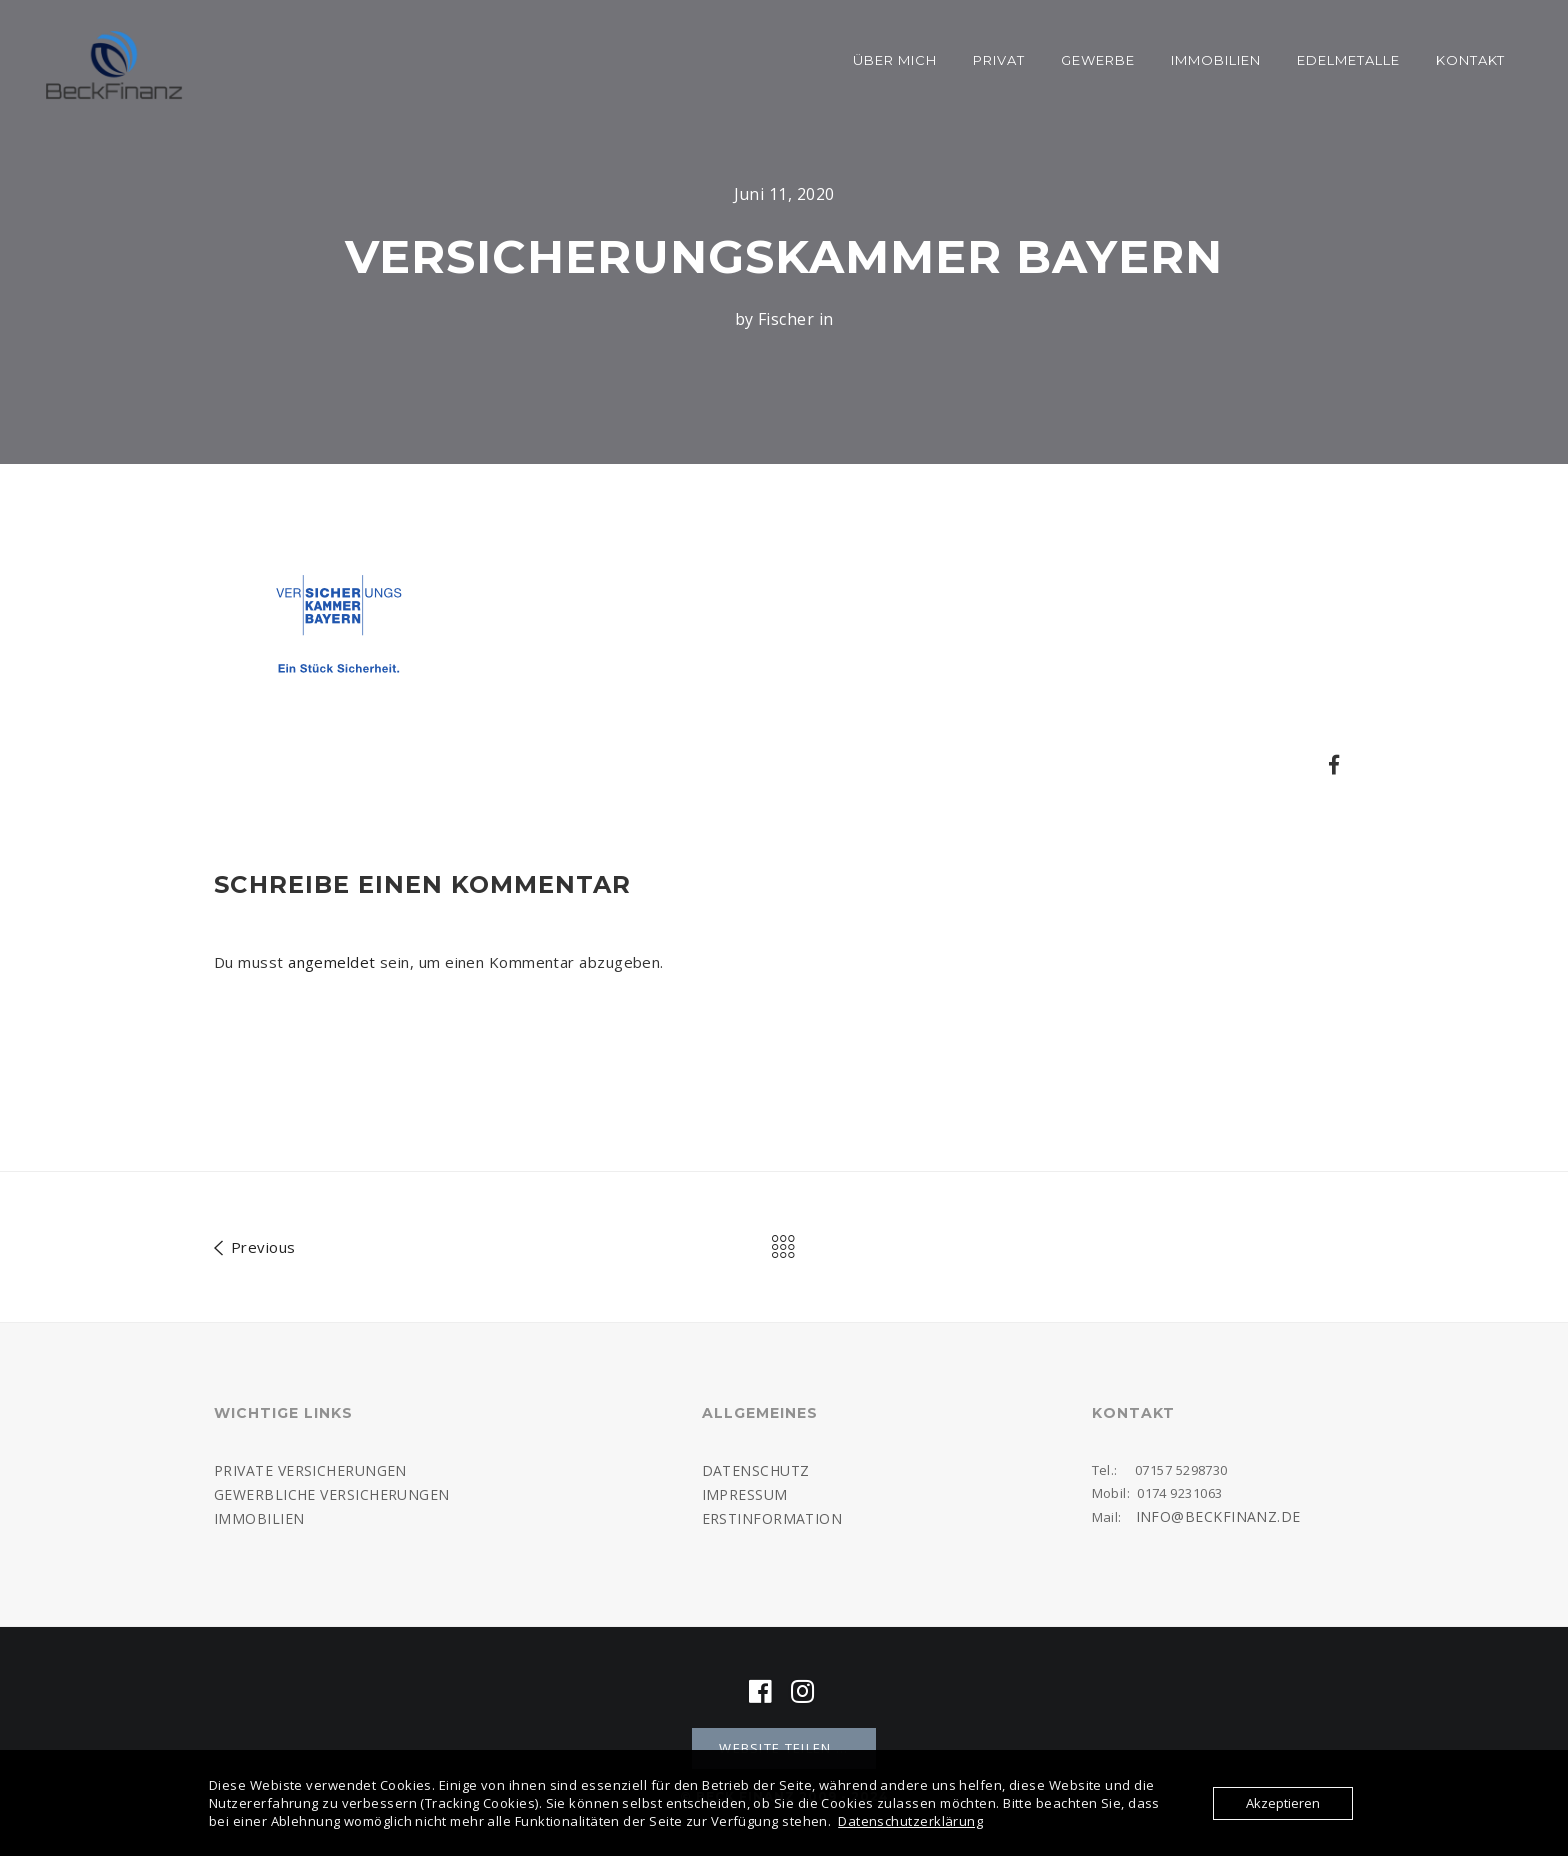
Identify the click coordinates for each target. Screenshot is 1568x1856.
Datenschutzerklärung (910, 1821)
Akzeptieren (1283, 1803)
